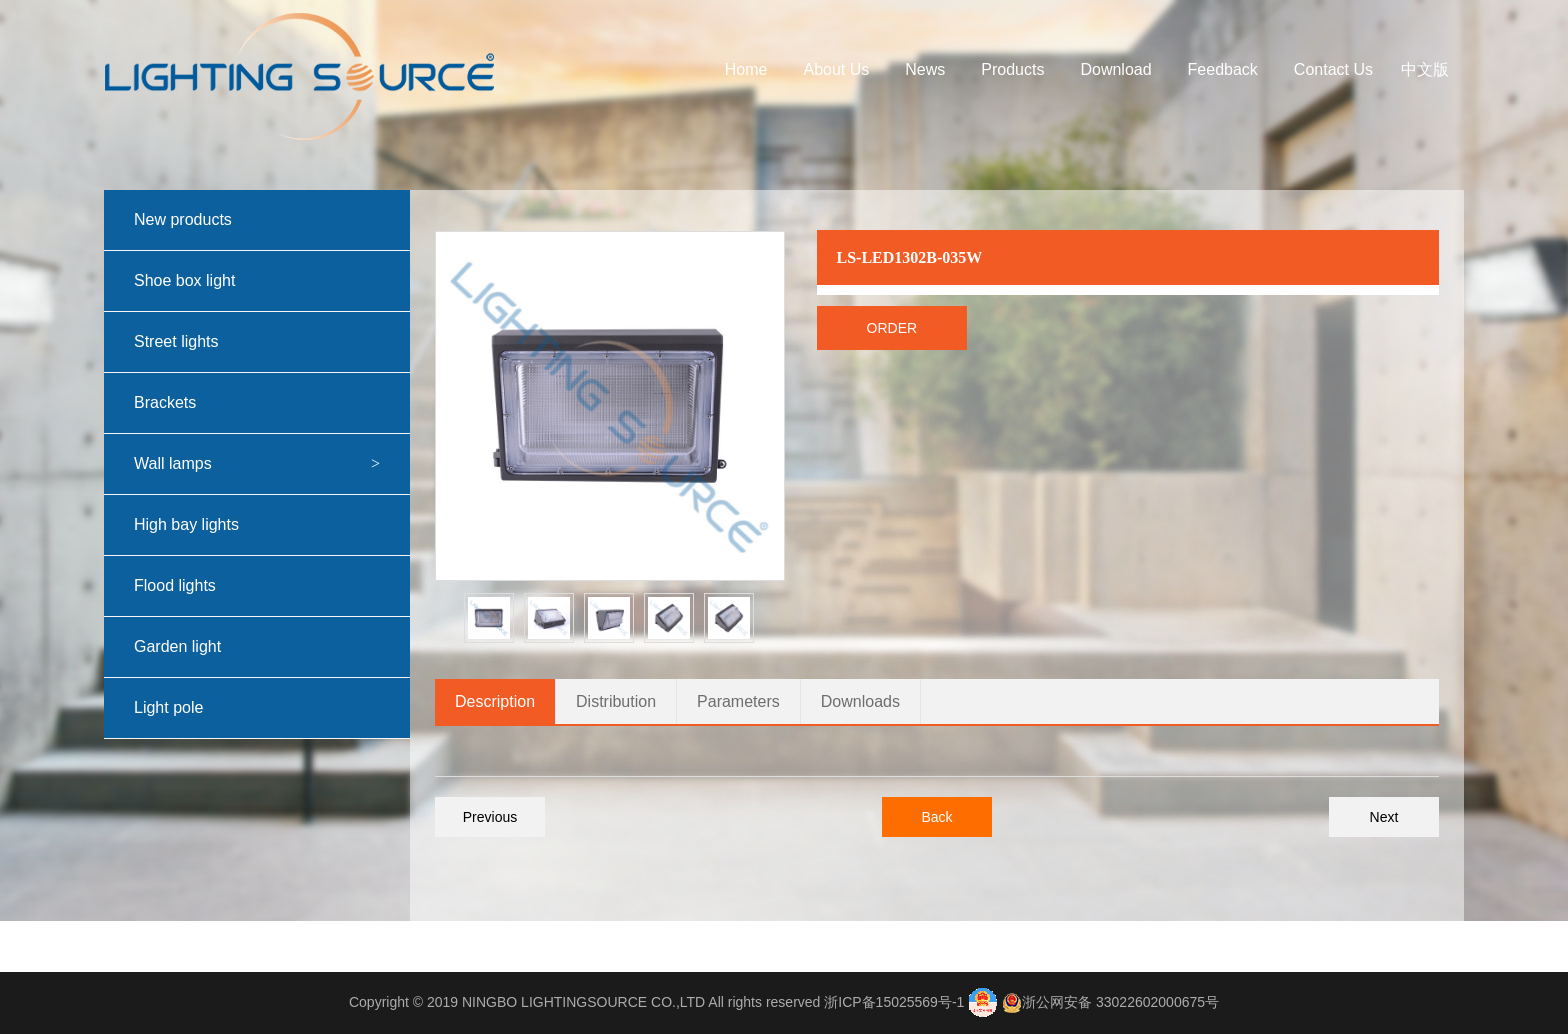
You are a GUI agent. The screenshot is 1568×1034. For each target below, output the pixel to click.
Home (746, 69)
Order (892, 328)
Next (1384, 817)
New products (272, 220)
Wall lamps (272, 464)
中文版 (1425, 69)
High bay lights (272, 525)
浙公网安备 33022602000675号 (1120, 1002)
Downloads (860, 701)
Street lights (272, 342)
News (925, 69)
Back (936, 817)
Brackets (272, 403)
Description (495, 701)
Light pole (272, 708)
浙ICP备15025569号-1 (894, 1002)
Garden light (272, 647)
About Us (836, 69)
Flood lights (272, 586)
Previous (490, 817)
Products (1012, 69)
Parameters (738, 701)
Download (1115, 69)
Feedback (1223, 69)
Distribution (616, 701)
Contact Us (1333, 69)
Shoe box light (272, 281)
